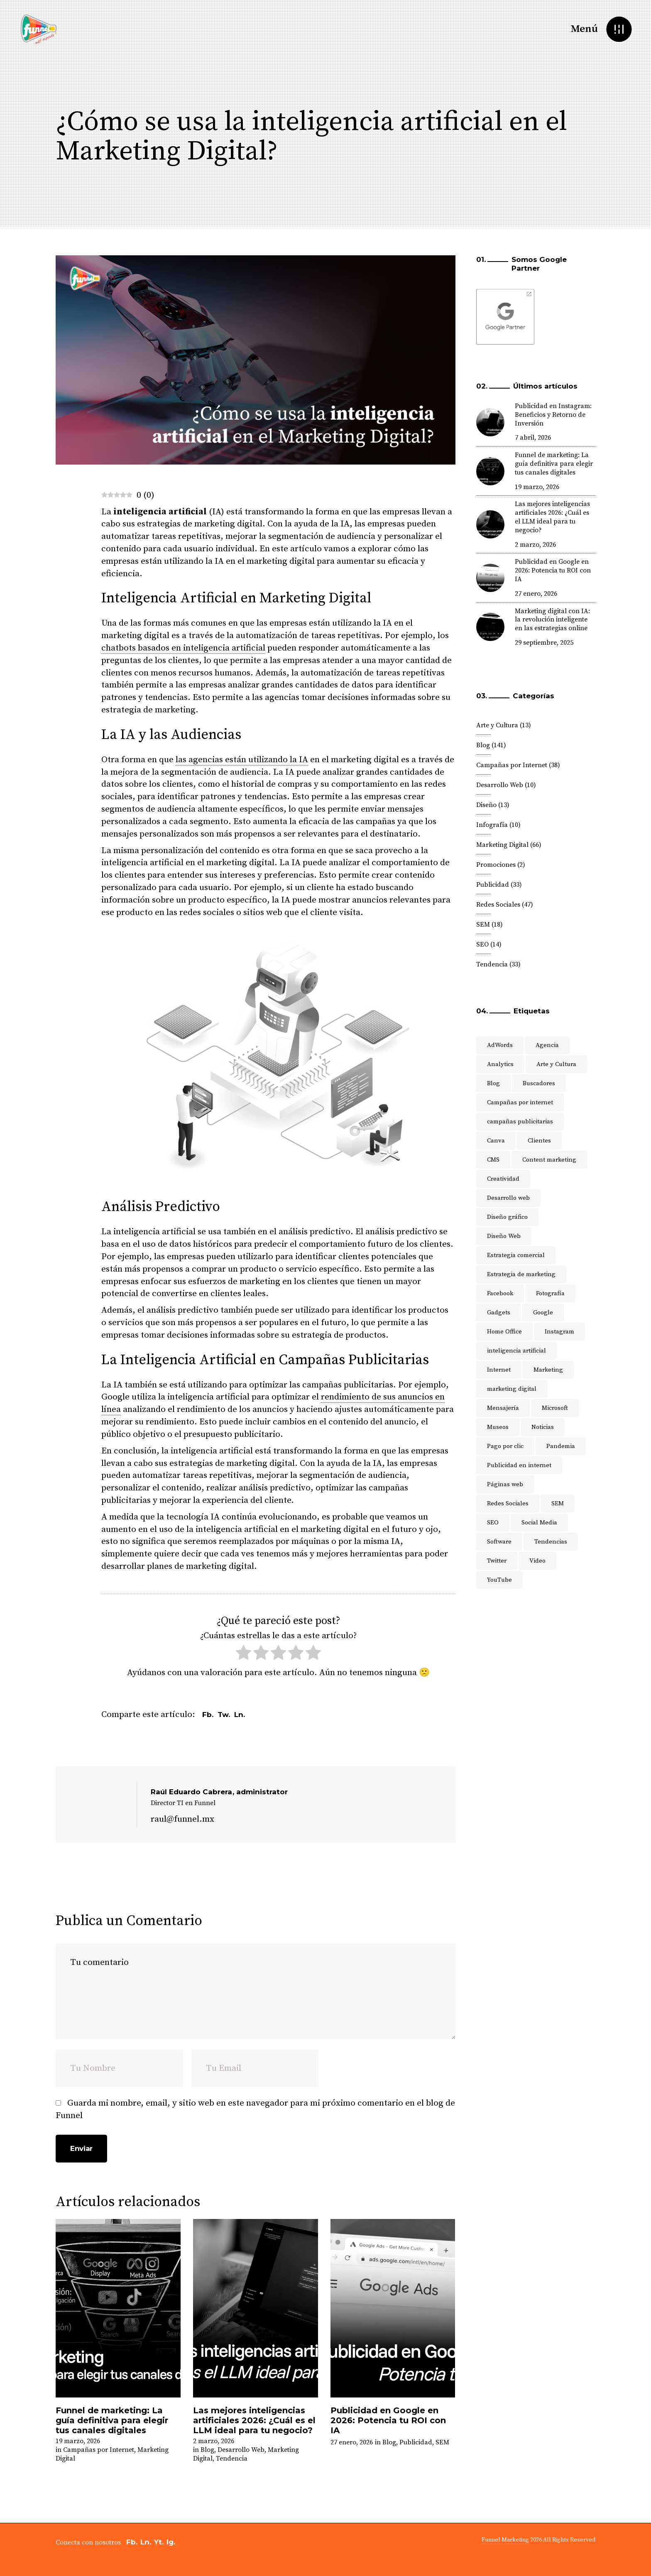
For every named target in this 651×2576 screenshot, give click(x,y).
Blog (207, 2450)
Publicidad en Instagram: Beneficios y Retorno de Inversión (553, 415)
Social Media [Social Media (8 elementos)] (539, 1523)
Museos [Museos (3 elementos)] (498, 1427)
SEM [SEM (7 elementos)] (557, 1503)
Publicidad (415, 2442)
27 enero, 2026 (351, 2442)
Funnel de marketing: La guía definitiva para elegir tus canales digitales (112, 2420)
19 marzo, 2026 (78, 2441)
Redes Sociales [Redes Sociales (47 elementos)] (508, 1503)
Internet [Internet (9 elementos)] (499, 1370)
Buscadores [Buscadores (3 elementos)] (539, 1083)
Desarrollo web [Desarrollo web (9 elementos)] (508, 1198)
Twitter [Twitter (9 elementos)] (497, 1561)
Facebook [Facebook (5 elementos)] (500, 1293)
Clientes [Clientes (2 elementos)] (539, 1141)
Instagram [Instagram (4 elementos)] (559, 1332)
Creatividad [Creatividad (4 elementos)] (503, 1179)
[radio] (243, 1654)
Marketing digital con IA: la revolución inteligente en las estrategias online (552, 620)
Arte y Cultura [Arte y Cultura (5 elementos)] (556, 1064)
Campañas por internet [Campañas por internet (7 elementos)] (520, 1102)
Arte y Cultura (497, 725)
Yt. (159, 2542)
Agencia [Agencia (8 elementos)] (547, 1045)
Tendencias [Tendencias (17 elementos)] (550, 1542)
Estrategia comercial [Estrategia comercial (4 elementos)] (516, 1255)
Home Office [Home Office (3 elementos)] (504, 1332)
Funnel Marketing (505, 2540)
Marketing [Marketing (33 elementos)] (548, 1370)
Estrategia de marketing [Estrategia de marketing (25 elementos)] (521, 1274)
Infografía (492, 825)
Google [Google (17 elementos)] (543, 1312)
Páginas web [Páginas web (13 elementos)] (505, 1484)
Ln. (145, 2542)
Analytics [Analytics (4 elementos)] (500, 1064)
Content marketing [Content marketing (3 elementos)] (549, 1160)
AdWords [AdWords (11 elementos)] (500, 1045)
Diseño (486, 805)
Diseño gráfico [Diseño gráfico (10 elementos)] (507, 1217)
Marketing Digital (502, 845)
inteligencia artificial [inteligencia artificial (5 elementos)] (516, 1351)
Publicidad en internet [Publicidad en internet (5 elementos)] (519, 1465)
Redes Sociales (498, 904)
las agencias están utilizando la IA (242, 759)
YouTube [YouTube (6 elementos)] (499, 1580)
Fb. (131, 2542)
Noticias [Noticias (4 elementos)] (542, 1427)
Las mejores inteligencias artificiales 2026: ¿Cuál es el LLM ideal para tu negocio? (254, 2420)
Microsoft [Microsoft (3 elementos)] (555, 1408)
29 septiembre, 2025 (544, 642)
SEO (482, 944)
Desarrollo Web (241, 2450)
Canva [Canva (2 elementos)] (496, 1141)
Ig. (170, 2542)
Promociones (496, 865)
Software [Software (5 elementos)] (499, 1542)
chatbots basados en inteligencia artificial (183, 648)
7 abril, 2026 (533, 437)
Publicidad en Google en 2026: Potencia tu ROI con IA (388, 2420)
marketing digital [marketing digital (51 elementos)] (511, 1389)
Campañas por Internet (98, 2450)
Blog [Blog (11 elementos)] (493, 1083)
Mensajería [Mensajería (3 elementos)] (503, 1408)
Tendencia (231, 2458)
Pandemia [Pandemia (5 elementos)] (560, 1446)
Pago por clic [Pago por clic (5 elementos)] (505, 1446)
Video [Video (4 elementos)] (537, 1561)
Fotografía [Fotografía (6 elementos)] (550, 1293)
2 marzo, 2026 (213, 2441)
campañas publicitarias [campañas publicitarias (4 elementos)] (520, 1121)
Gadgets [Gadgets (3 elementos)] (498, 1312)
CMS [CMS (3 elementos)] (493, 1160)
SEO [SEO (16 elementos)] (493, 1523)
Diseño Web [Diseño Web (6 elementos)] (504, 1236)
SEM (442, 2442)
